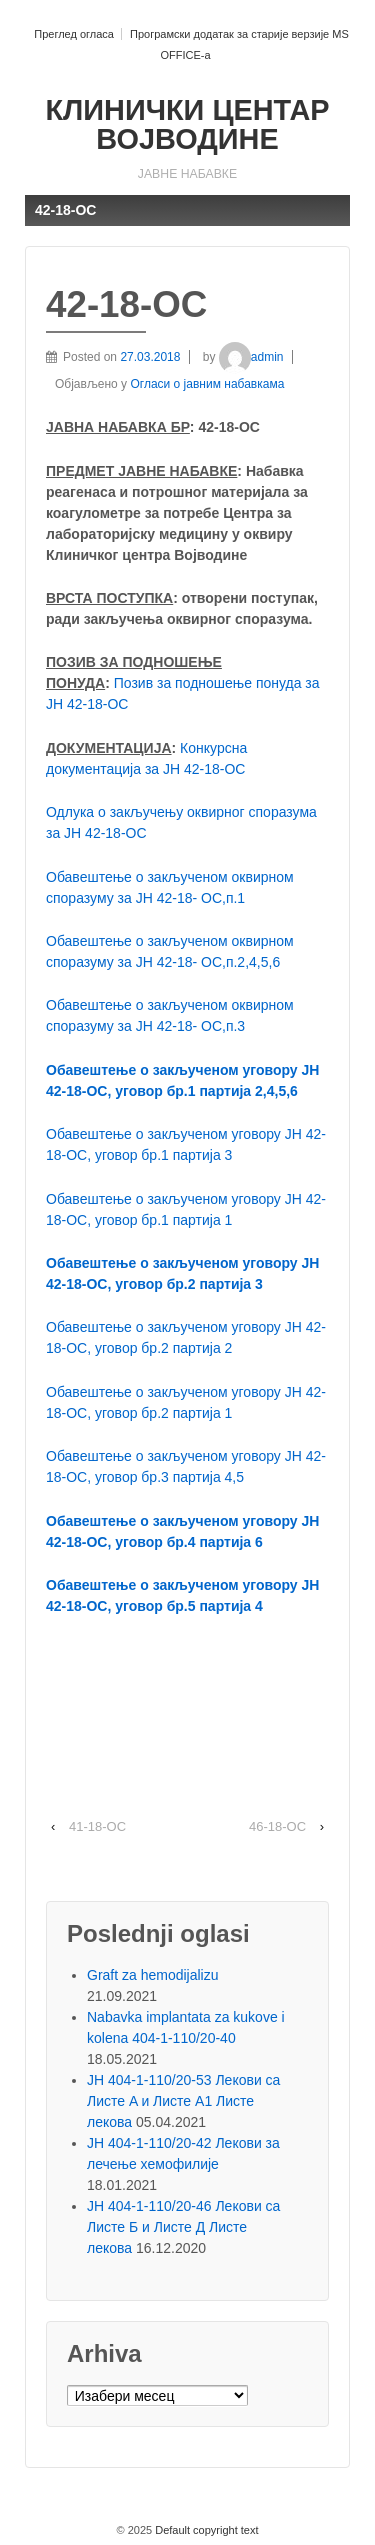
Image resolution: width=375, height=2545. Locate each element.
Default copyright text (205, 2530)
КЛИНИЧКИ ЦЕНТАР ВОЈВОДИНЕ (187, 124)
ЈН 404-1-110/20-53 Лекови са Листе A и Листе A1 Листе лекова (183, 2101)
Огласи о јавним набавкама (207, 384)
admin (251, 357)
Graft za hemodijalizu (153, 1975)
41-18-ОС (97, 1826)
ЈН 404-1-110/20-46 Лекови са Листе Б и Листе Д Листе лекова (183, 2227)
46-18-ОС (277, 1826)
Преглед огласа (74, 34)
